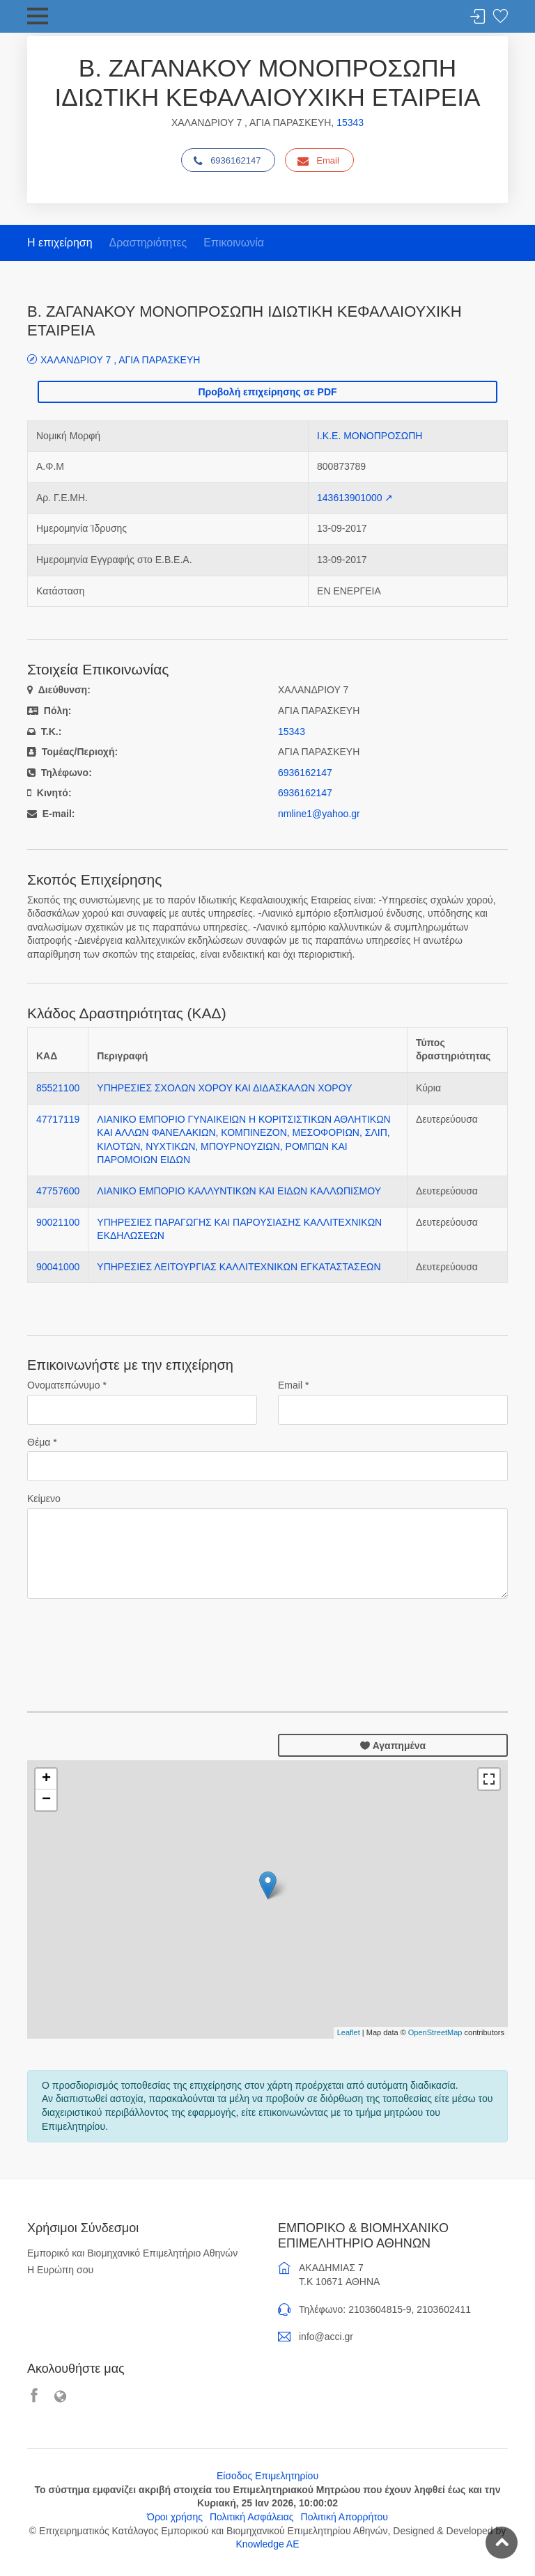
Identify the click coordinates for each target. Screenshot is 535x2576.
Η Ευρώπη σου (60, 2269)
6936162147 (227, 160)
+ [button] (46, 1779)
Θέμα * (42, 1442)
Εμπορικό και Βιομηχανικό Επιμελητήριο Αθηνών (132, 2253)
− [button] (46, 1799)
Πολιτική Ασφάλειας (252, 2516)
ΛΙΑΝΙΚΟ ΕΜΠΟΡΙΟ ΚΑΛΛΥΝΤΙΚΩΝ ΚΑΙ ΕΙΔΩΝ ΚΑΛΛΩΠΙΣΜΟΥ (239, 1190)
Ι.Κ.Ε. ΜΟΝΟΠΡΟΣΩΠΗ (369, 435)
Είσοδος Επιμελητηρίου (267, 2475)
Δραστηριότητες (148, 242)
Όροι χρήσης (175, 2516)
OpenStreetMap (435, 2032)
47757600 (57, 1190)
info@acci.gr (326, 2336)
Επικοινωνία (233, 242)
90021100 (57, 1222)
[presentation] (133, 1637)
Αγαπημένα (393, 1745)
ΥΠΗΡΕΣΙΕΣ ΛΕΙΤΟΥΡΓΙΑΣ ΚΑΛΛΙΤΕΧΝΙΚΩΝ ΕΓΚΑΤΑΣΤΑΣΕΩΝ (238, 1266)
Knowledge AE (267, 2544)
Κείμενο (44, 1498)
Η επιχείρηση (60, 242)
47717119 (57, 1119)
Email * (293, 1385)
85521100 (57, 1087)
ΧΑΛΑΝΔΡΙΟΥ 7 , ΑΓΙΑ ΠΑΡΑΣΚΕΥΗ (120, 359)
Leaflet (348, 2032)
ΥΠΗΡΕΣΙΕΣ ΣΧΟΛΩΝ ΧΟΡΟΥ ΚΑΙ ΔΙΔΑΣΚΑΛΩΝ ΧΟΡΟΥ (224, 1087)
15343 (350, 122)
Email (318, 160)
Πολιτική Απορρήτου (344, 2516)
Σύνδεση (478, 17)
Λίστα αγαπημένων (500, 17)
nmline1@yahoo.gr (319, 813)
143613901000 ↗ (355, 497)
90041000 (57, 1266)
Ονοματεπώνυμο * (67, 1385)
